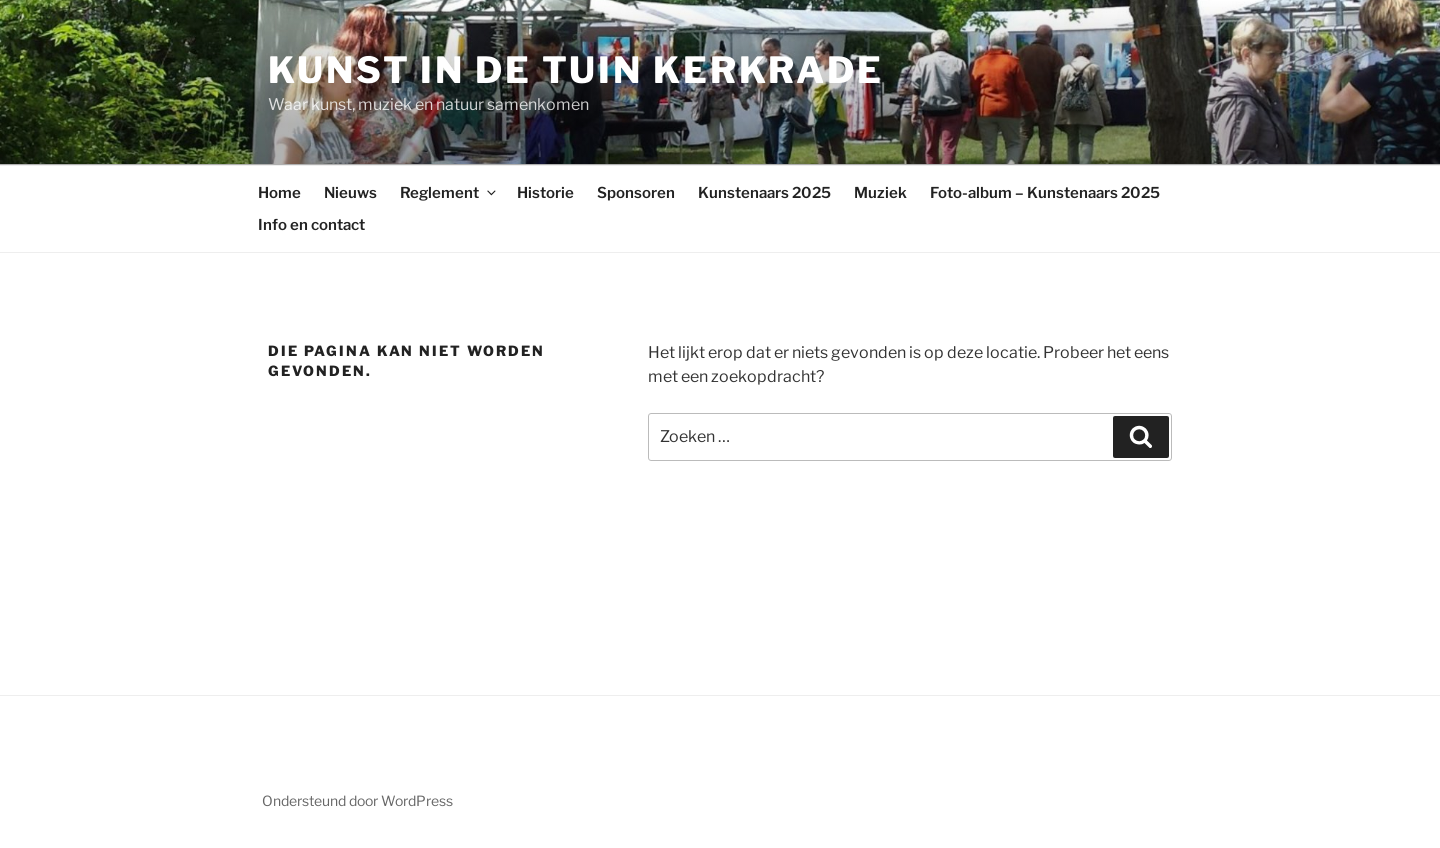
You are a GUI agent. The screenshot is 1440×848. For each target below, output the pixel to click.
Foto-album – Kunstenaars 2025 (1045, 193)
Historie (545, 193)
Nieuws (350, 193)
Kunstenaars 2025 (764, 193)
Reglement (449, 193)
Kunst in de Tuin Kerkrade (576, 70)
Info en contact (311, 225)
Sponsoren (636, 193)
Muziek (880, 193)
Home (279, 193)
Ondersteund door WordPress (357, 800)
